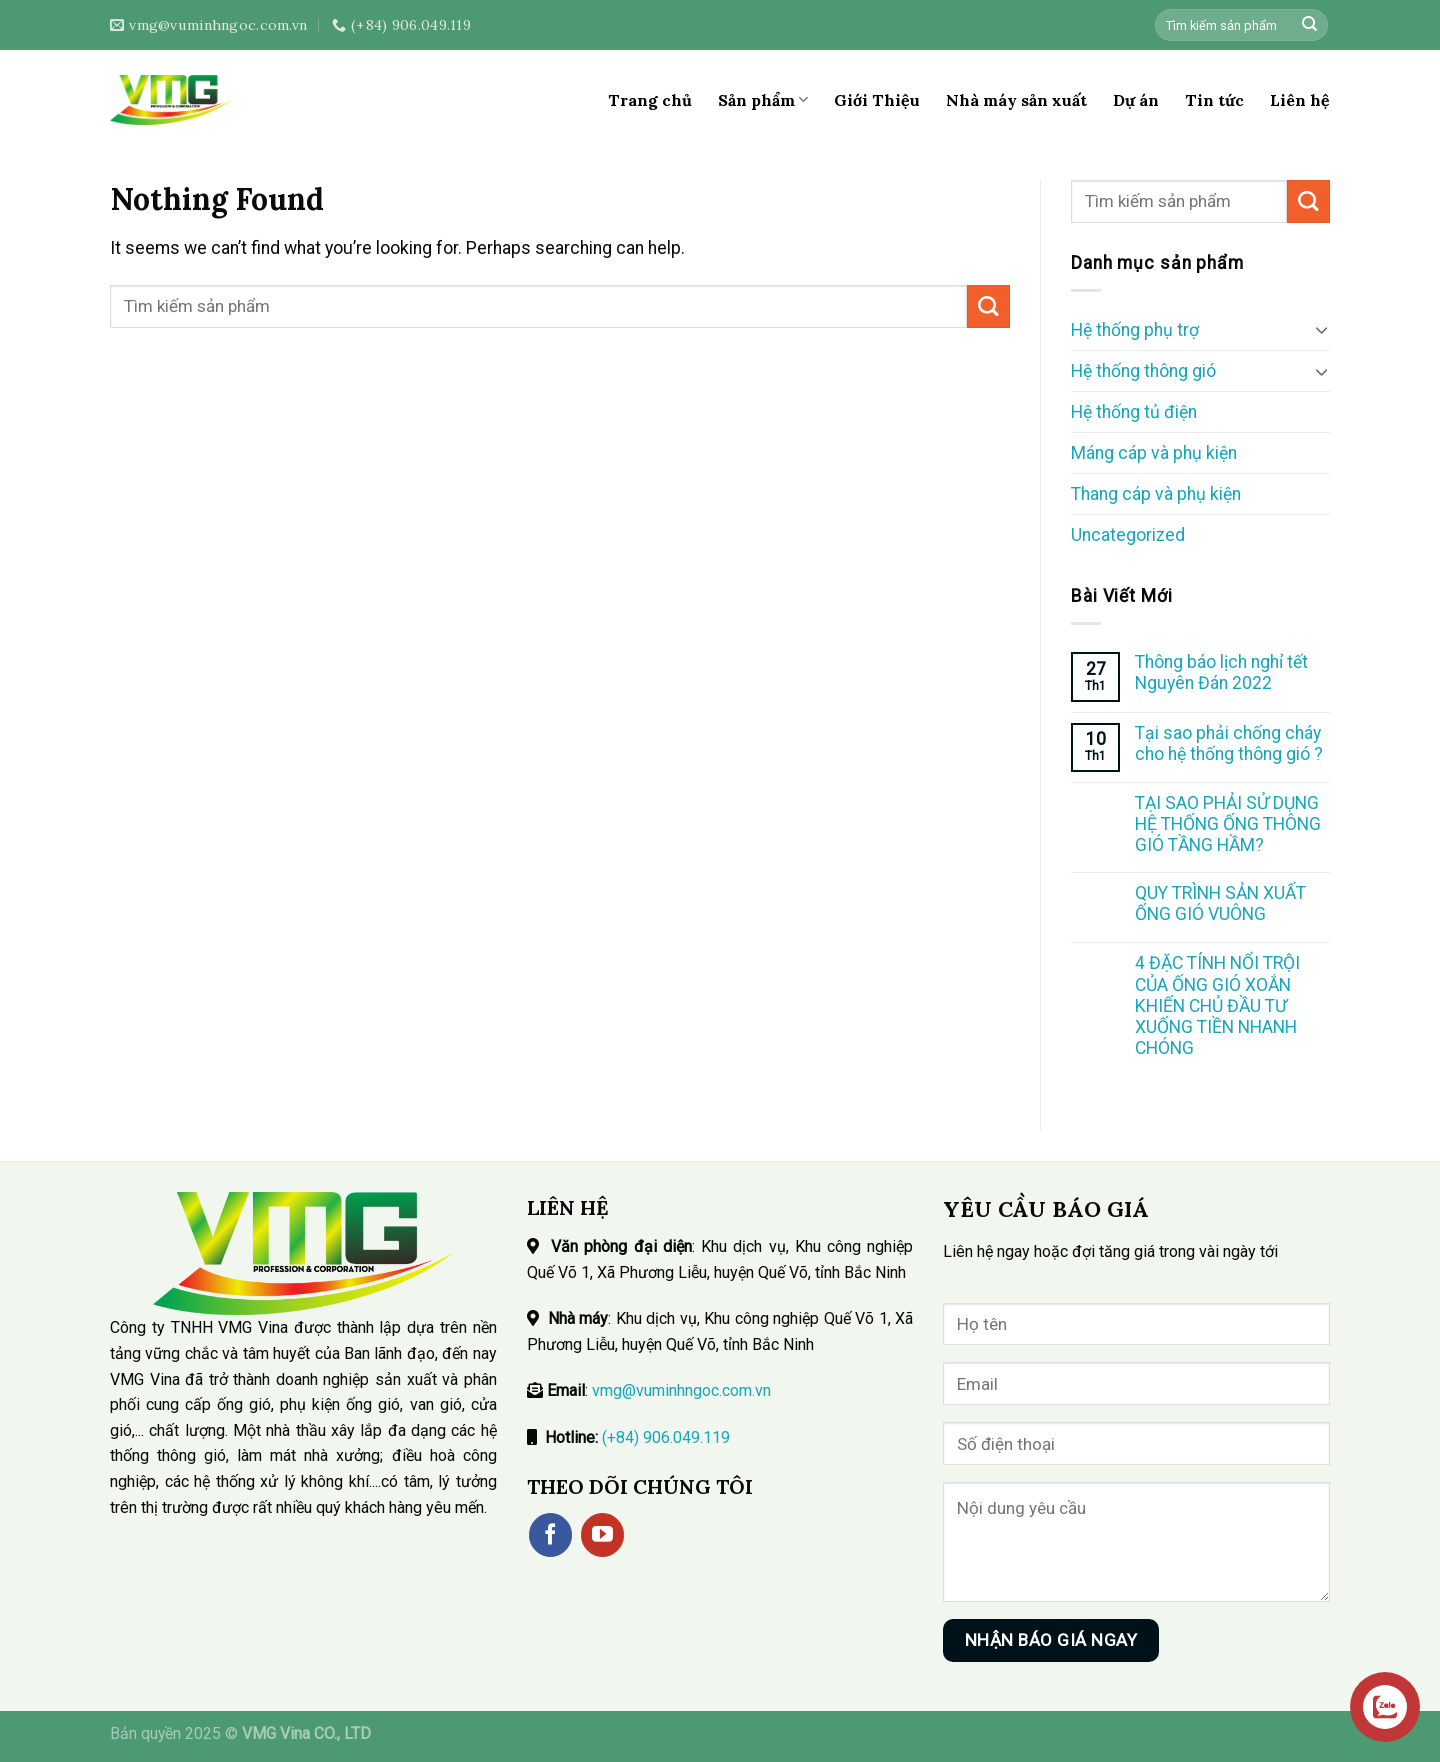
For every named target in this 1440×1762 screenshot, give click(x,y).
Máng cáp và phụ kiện (1154, 453)
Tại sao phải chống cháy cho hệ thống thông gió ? (1229, 743)
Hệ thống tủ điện (1134, 412)
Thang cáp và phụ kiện (1156, 494)
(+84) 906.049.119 (666, 1437)
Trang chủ (650, 100)
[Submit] (1309, 25)
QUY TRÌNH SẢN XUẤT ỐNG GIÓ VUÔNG (1220, 903)
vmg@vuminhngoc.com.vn (681, 1390)
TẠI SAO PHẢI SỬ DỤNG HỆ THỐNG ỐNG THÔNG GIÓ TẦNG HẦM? (1228, 824)
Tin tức (1214, 100)
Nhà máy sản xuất (1016, 100)
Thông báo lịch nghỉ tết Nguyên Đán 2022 (1221, 672)
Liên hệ (1300, 100)
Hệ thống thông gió (1143, 371)
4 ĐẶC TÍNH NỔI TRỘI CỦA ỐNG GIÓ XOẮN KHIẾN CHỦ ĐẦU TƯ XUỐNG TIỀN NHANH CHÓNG (1217, 1005)
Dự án (1136, 100)
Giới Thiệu (877, 100)
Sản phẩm (763, 100)
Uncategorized (1128, 535)
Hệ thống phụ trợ (1135, 330)
